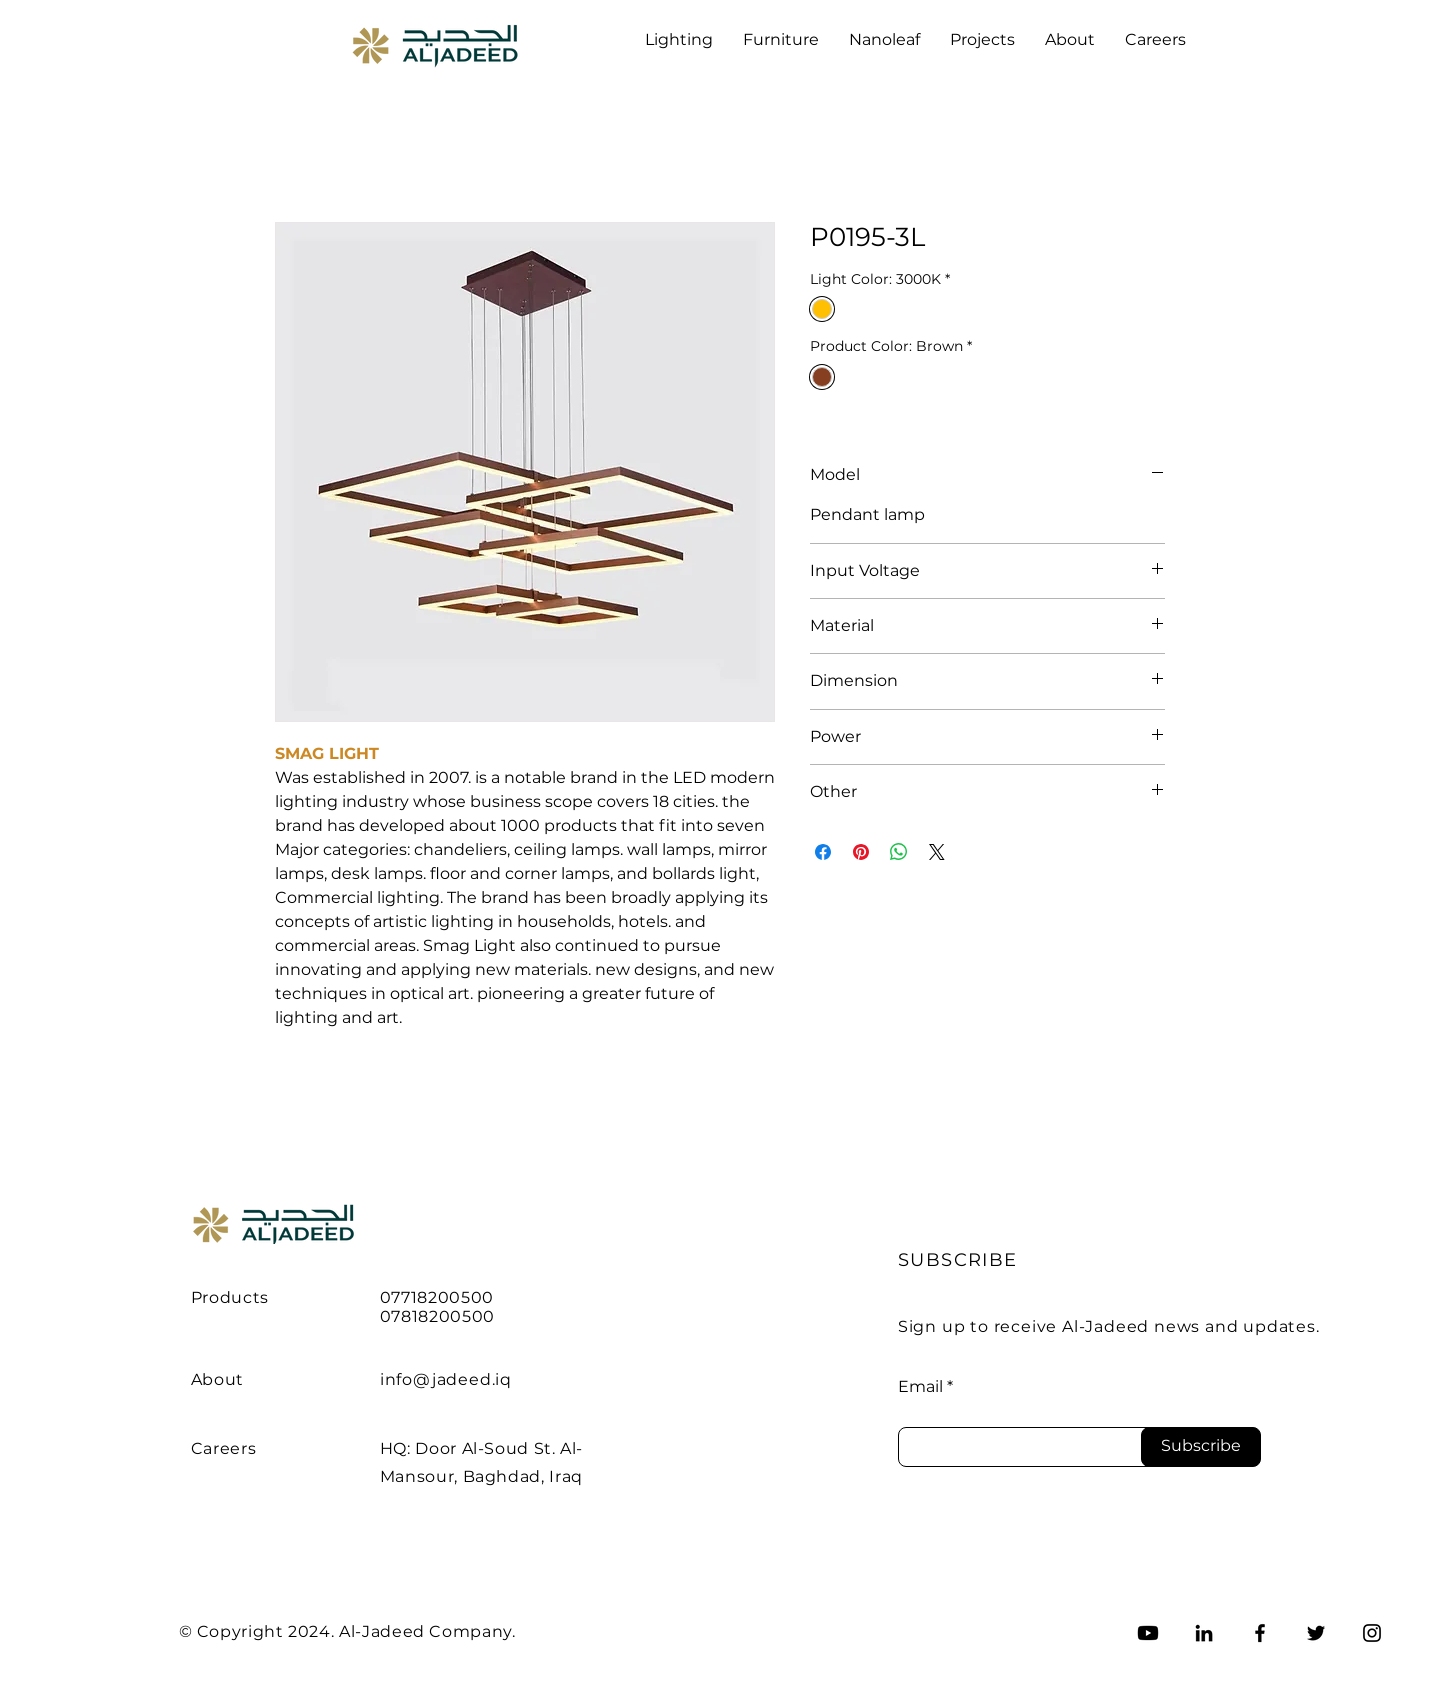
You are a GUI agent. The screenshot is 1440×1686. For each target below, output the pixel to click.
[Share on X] (937, 852)
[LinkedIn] (1204, 1633)
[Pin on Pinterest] (861, 852)
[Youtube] (1148, 1633)
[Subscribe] (1201, 1447)
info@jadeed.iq (446, 1379)
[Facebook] (1260, 1633)
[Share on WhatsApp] (899, 852)
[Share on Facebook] (823, 852)
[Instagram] (1372, 1633)
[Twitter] (1316, 1633)
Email (920, 1387)
